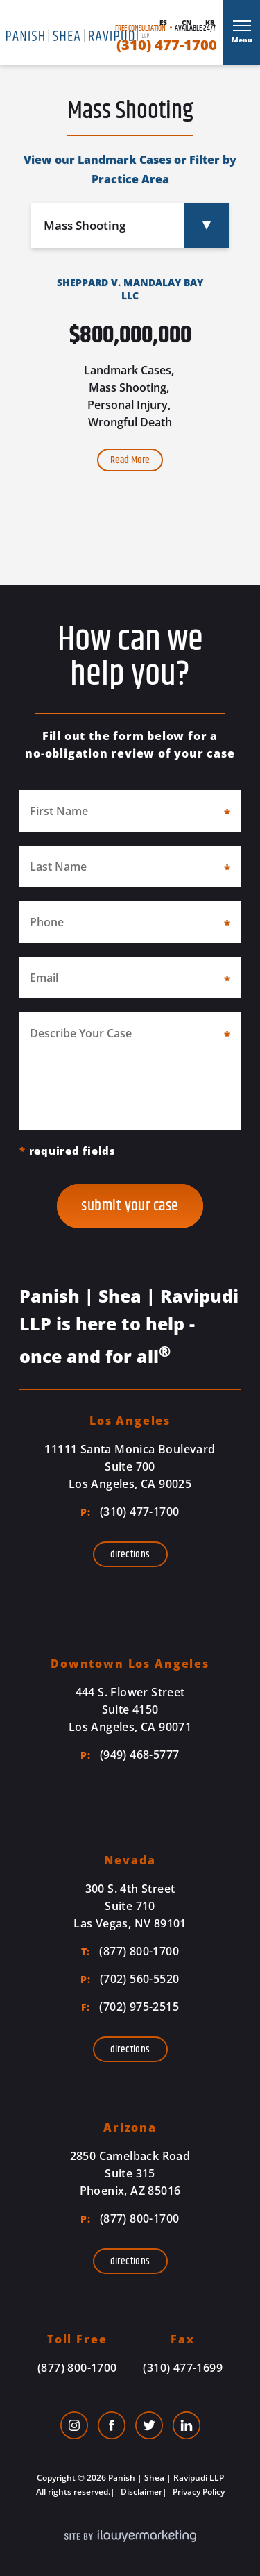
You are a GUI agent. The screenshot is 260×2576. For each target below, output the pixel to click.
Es (163, 22)
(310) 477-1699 (183, 2367)
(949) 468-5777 (129, 1754)
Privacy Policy (198, 2492)
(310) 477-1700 (166, 45)
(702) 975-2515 (130, 2006)
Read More (130, 460)
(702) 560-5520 (129, 1979)
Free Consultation (140, 28)
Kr (210, 22)
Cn (186, 22)
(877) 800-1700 (130, 1951)
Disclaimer (140, 2492)
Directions (130, 1554)
